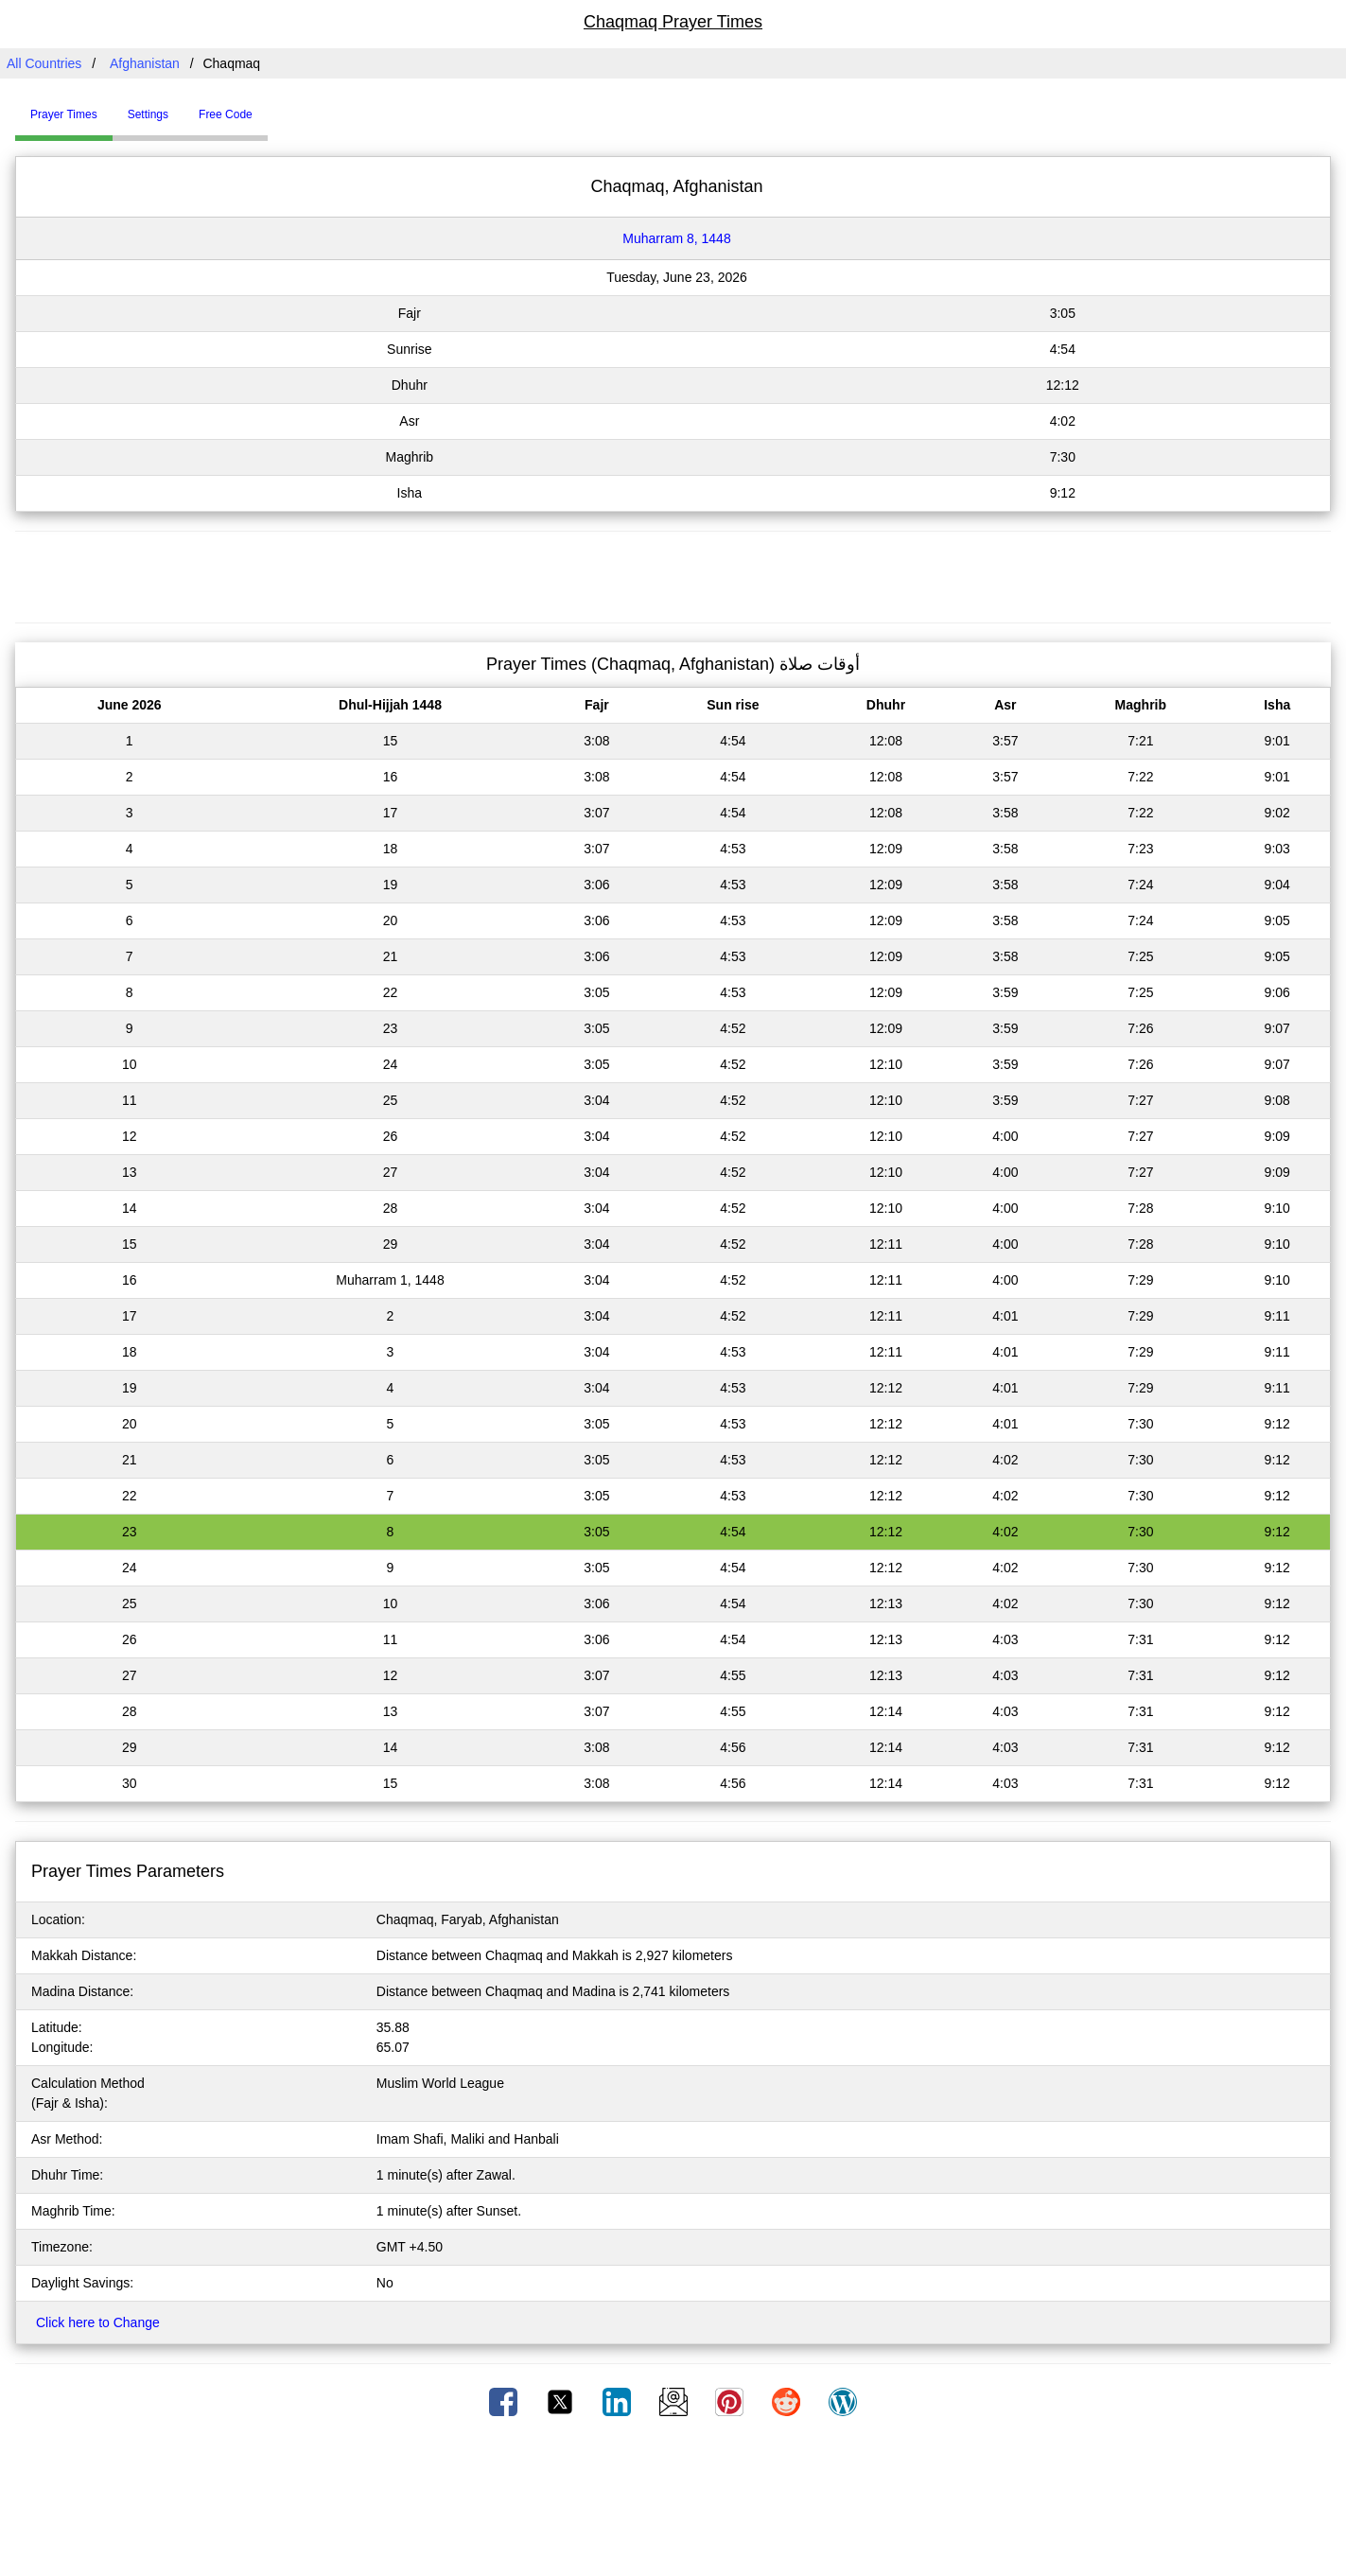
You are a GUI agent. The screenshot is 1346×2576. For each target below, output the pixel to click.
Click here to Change (98, 2322)
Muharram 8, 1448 (676, 238)
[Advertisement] (673, 574)
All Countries (44, 63)
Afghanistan (145, 63)
